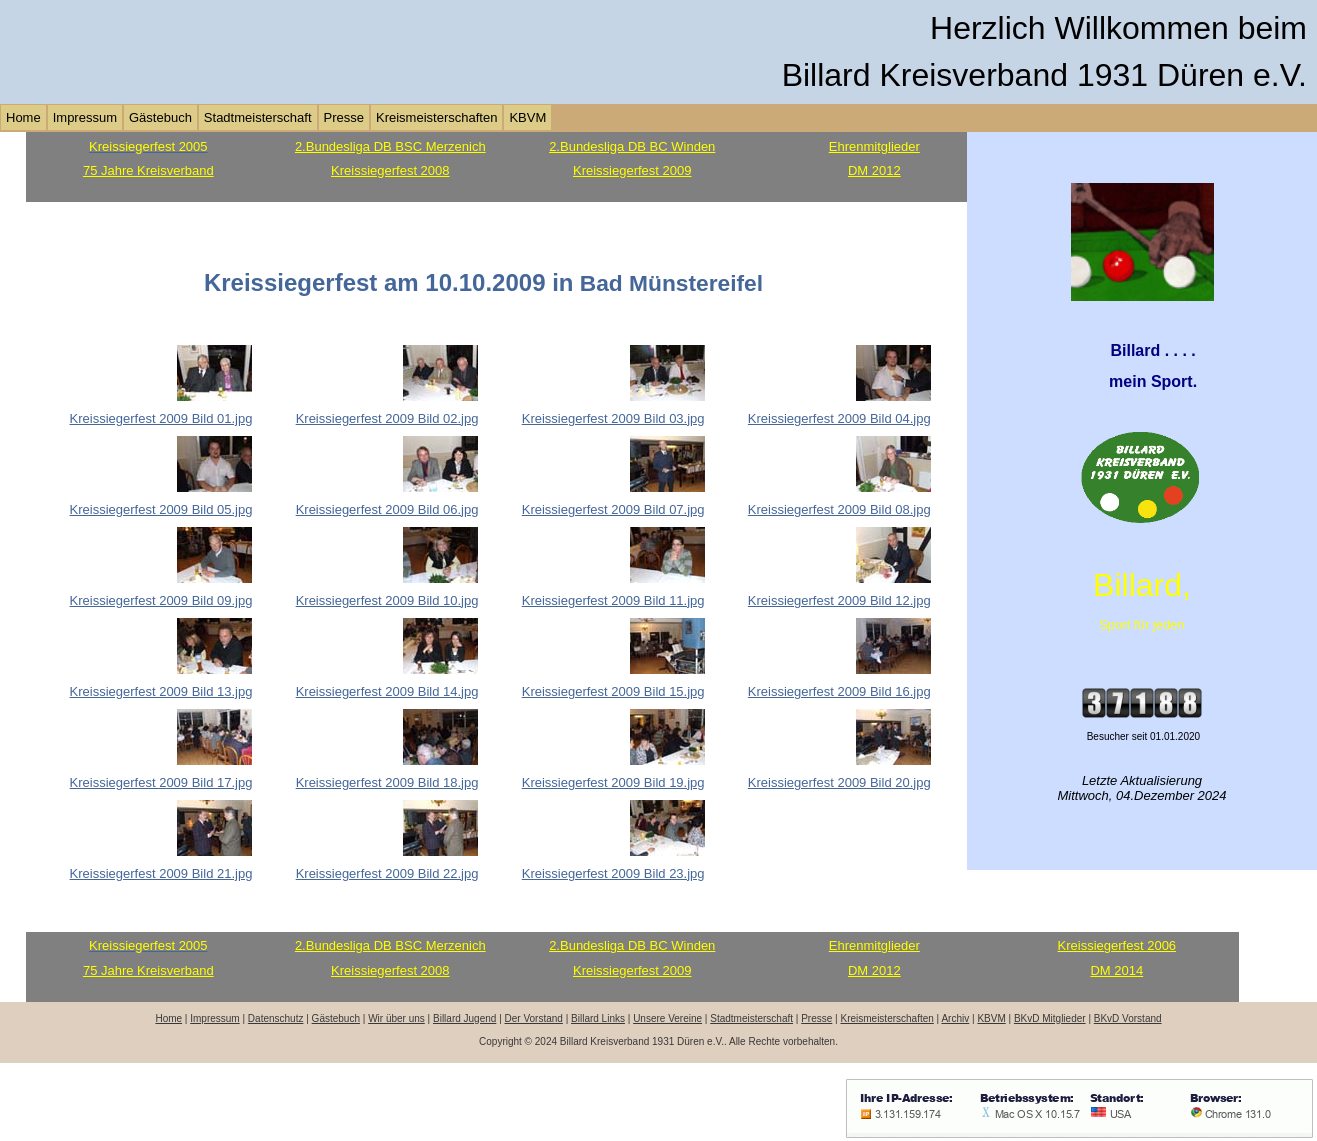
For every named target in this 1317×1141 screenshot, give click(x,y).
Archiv (955, 1018)
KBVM (527, 117)
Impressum (85, 117)
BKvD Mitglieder (1050, 1018)
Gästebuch (160, 117)
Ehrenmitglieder (874, 146)
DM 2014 (1116, 970)
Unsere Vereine (667, 1018)
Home (23, 117)
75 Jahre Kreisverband (148, 170)
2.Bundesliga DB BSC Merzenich (390, 146)
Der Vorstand (534, 1018)
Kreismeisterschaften (436, 117)
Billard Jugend (464, 1018)
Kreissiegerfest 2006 (1117, 945)
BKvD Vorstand (1128, 1018)
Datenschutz (276, 1018)
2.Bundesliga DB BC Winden (632, 146)
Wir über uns (396, 1018)
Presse (344, 117)
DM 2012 (874, 170)
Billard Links (598, 1018)
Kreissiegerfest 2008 (390, 170)
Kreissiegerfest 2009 (632, 170)
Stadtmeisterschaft (258, 117)
